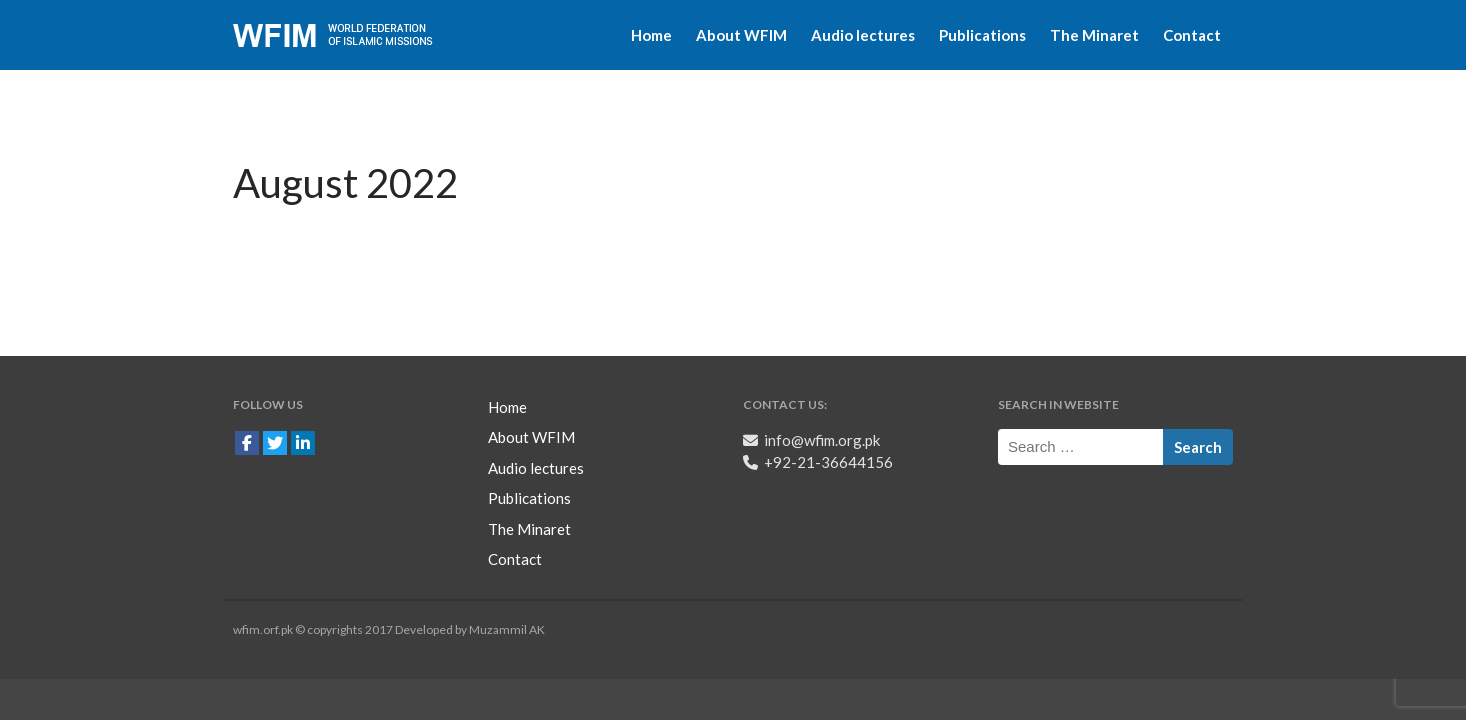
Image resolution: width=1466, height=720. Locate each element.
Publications (982, 35)
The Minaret (1094, 35)
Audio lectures (863, 35)
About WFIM (741, 35)
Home (651, 35)
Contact (1192, 35)
